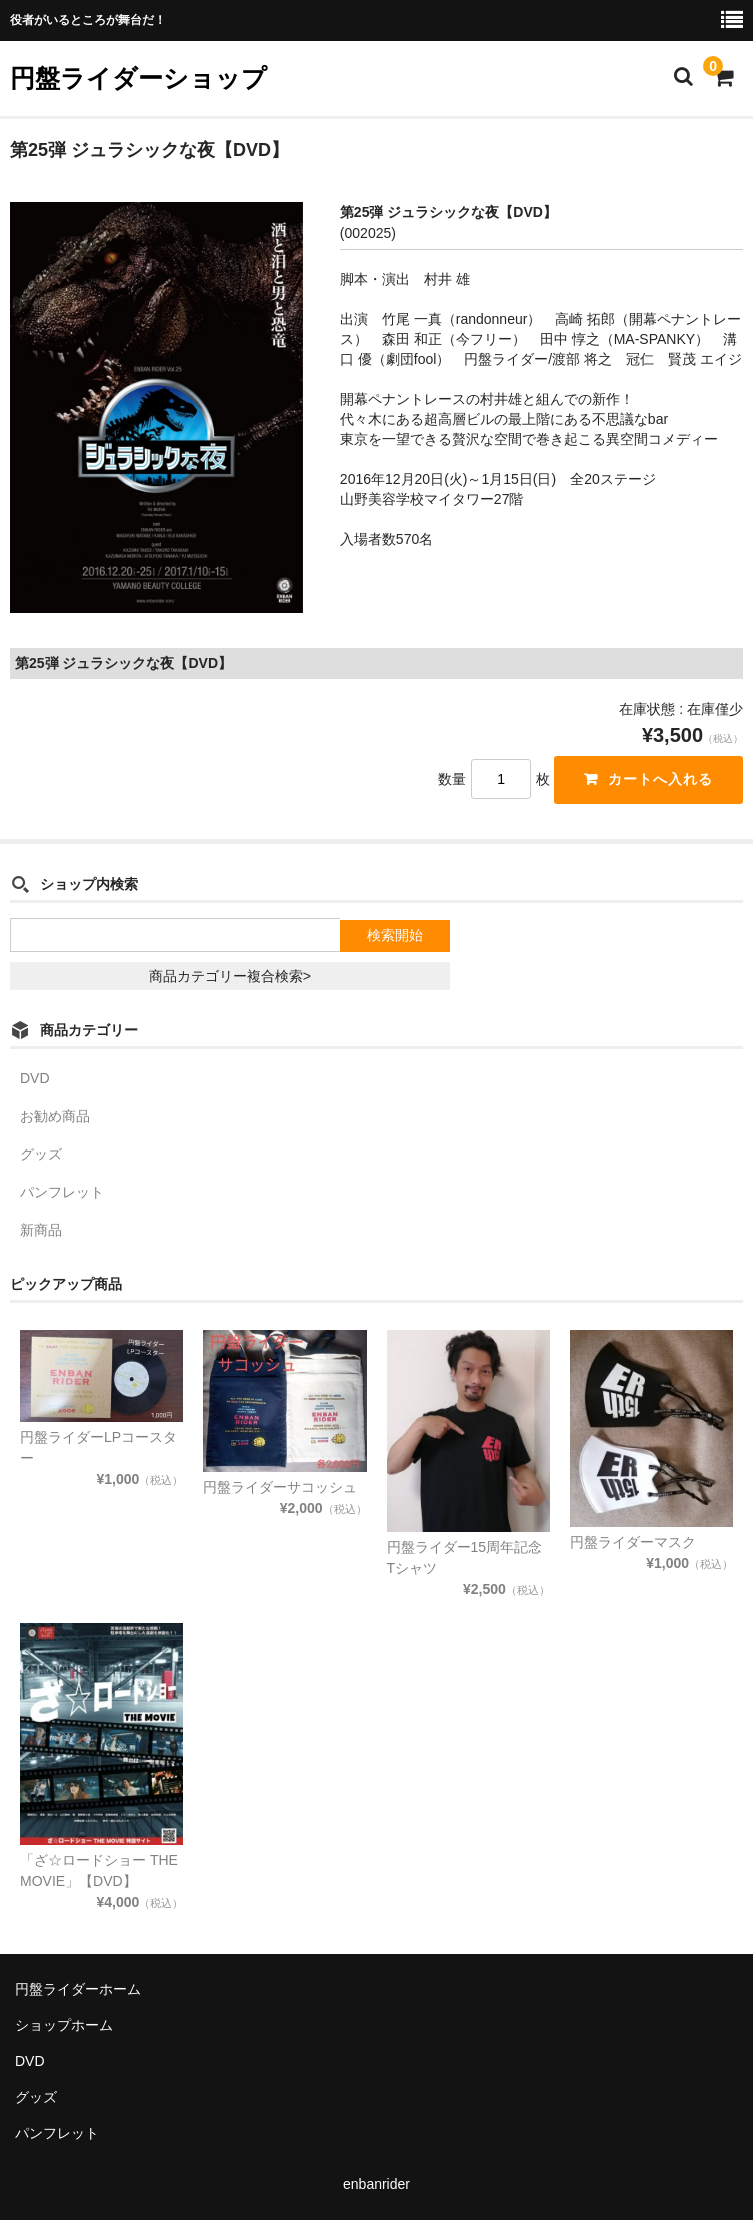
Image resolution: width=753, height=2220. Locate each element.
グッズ (41, 1154)
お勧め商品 (55, 1116)
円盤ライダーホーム (78, 1989)
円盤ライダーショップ (138, 78)
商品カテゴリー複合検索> (230, 976)
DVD (35, 1078)
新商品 (41, 1230)
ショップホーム (64, 2025)
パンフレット (62, 1192)
